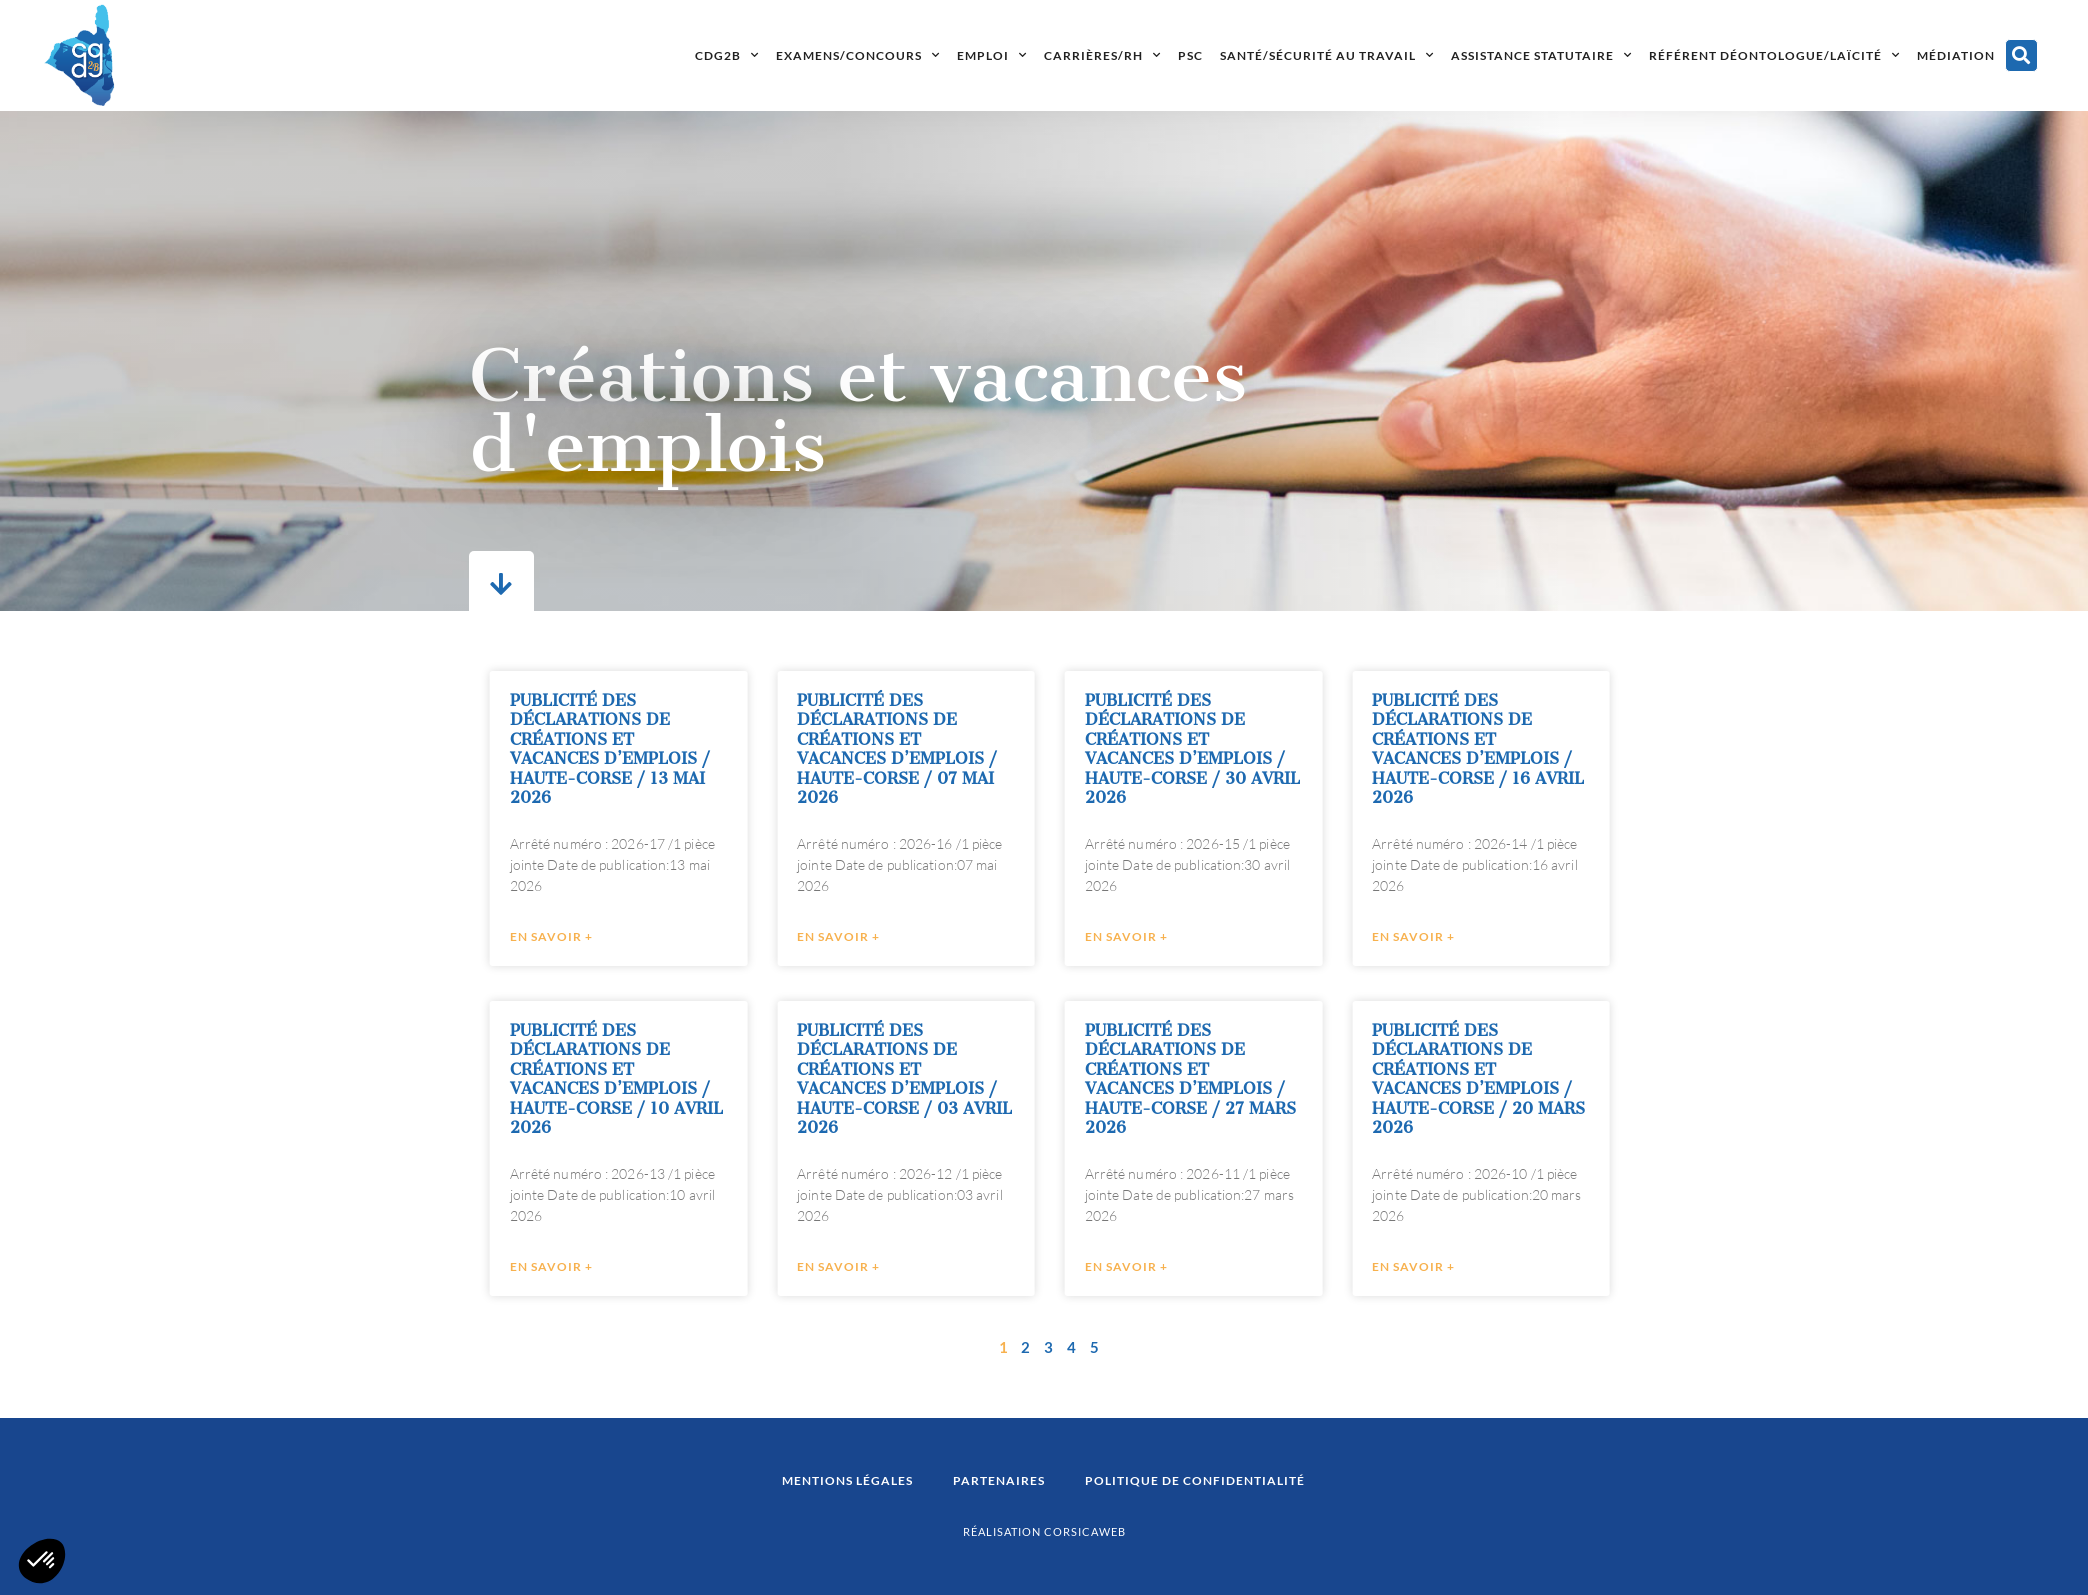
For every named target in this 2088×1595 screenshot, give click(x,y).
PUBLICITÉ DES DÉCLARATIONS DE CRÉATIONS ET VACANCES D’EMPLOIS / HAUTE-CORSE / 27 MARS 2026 (1220, 1079)
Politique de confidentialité (1195, 1480)
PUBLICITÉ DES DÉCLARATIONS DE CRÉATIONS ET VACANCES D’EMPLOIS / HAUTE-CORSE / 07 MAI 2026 (928, 749)
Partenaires (999, 1480)
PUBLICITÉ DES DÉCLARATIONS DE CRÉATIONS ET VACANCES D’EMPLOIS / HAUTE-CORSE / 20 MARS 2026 (1509, 1079)
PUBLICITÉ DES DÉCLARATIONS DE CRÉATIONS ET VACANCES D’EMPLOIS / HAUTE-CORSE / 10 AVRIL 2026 (646, 1079)
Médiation (1956, 55)
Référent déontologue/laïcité (1774, 55)
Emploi (992, 55)
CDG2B (727, 55)
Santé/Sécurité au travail (1327, 55)
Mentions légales (847, 1480)
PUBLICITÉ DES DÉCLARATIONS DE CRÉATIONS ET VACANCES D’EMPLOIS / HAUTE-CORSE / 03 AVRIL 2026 (935, 1079)
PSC (1190, 55)
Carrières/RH (1102, 55)
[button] (2021, 55)
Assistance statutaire (1541, 55)
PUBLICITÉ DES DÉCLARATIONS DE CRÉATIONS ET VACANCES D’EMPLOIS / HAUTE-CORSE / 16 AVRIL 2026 (1509, 749)
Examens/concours (858, 55)
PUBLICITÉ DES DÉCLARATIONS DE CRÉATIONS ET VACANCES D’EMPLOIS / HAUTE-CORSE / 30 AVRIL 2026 (1222, 749)
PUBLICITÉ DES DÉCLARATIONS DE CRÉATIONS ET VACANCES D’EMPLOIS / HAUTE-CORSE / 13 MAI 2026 (640, 749)
